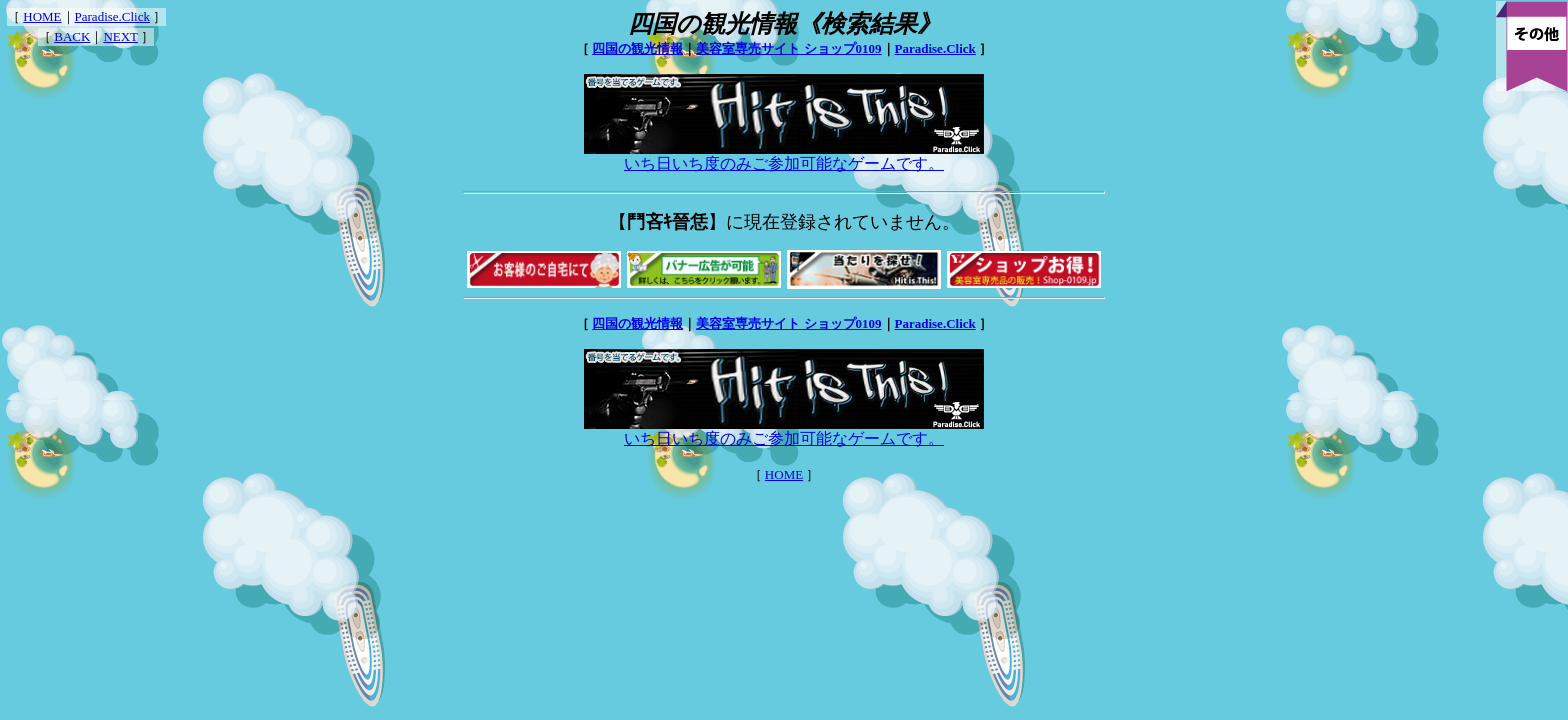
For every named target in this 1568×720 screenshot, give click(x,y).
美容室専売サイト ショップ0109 (788, 48)
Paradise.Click (112, 16)
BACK (72, 36)
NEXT (120, 36)
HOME (42, 16)
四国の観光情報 (637, 48)
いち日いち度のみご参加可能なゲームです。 (784, 156)
